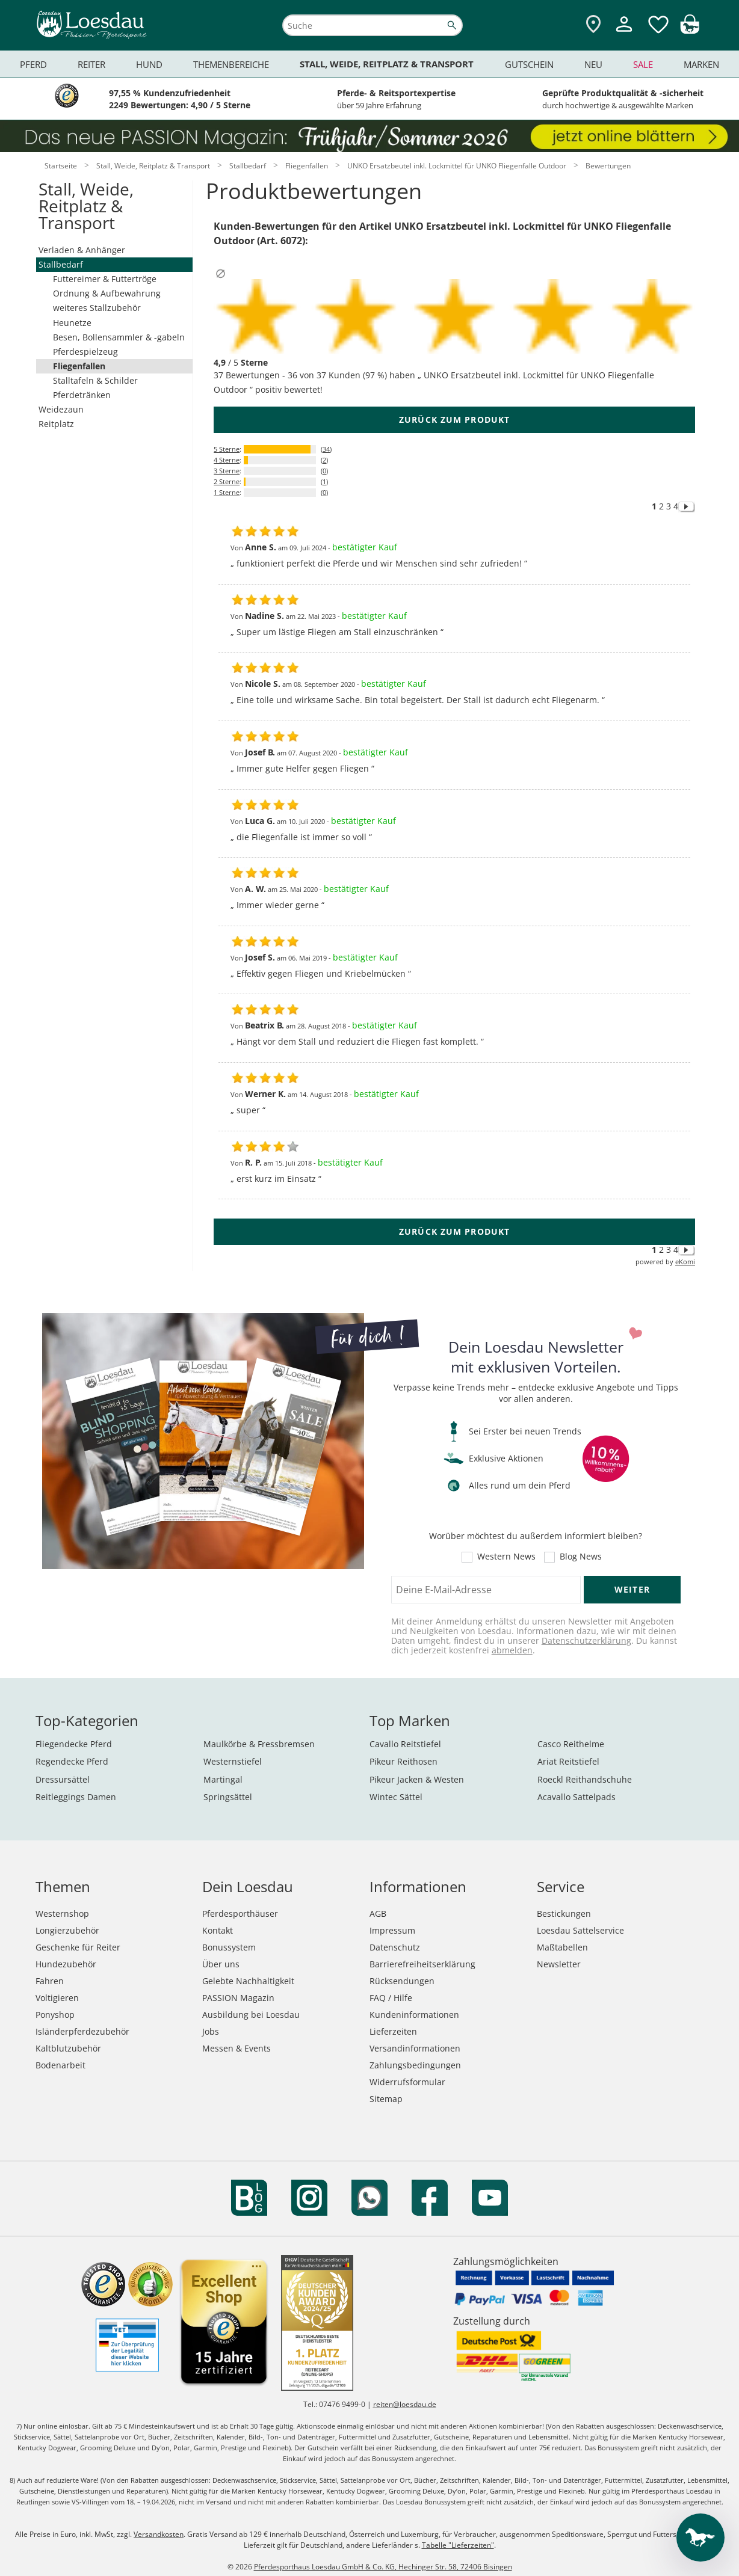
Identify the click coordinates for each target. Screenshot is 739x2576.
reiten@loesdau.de (404, 2404)
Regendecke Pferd (72, 1761)
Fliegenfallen (79, 366)
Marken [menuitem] (701, 64)
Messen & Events (236, 2048)
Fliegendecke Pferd (74, 1744)
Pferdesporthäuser (240, 1913)
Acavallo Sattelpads (576, 1797)
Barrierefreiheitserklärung (422, 1964)
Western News (506, 1557)
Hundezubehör (66, 1964)
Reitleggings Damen (76, 1797)
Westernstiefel (232, 1761)
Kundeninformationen (414, 2014)
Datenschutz (395, 1947)
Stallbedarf (61, 264)
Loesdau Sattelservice (580, 1930)
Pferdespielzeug (85, 351)
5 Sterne (227, 448)
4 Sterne (227, 459)
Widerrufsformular (407, 2082)
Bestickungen (564, 1913)
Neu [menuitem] (593, 64)
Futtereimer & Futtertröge (104, 278)
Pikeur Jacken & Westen (417, 1779)
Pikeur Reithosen (404, 1761)
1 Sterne (227, 492)
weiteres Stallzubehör (97, 307)
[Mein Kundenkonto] (624, 33)
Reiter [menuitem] (91, 64)
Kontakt (217, 1930)
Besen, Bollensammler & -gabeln (119, 337)
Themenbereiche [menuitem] (231, 64)
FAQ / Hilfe (391, 1997)
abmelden (512, 1650)
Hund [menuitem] (149, 64)
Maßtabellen (562, 1947)
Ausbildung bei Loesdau (251, 2014)
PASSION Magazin (238, 1997)
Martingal (223, 1779)
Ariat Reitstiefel (568, 1761)
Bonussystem (229, 1947)
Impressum (392, 1930)
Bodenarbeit (60, 2065)
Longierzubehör (67, 1930)
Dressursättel (63, 1779)
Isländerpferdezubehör (82, 2031)
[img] (689, 30)
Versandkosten (159, 2534)
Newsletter (559, 1964)
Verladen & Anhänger (82, 250)
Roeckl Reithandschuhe (584, 1779)
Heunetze (72, 322)
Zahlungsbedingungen (415, 2065)
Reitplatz (56, 423)
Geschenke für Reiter (78, 1947)
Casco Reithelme (570, 1744)
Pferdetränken (82, 395)
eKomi (685, 1261)
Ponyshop (55, 2014)
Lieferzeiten (393, 2031)
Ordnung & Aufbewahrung (107, 293)
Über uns (221, 1964)
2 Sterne (227, 481)
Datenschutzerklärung (586, 1640)
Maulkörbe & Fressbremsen (259, 1744)
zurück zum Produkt (454, 419)
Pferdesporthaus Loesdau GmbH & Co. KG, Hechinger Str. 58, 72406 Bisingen (383, 2567)
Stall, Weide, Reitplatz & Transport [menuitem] (387, 64)
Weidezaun (61, 409)
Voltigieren (57, 1997)
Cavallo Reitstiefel (405, 1744)
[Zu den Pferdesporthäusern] (593, 25)
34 (326, 448)
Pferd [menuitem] (33, 64)
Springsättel (227, 1797)
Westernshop (62, 1913)
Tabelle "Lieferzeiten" (458, 2545)
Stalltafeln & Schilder (95, 380)
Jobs (210, 2031)
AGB (378, 1913)
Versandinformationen (415, 2048)
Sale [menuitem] (643, 64)
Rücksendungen (402, 1981)
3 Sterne (227, 470)
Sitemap (386, 2098)
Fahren (50, 1981)
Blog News (581, 1557)
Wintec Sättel (396, 1797)
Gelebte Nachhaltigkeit (248, 1981)
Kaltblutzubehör (68, 2048)
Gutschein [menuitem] (529, 64)
